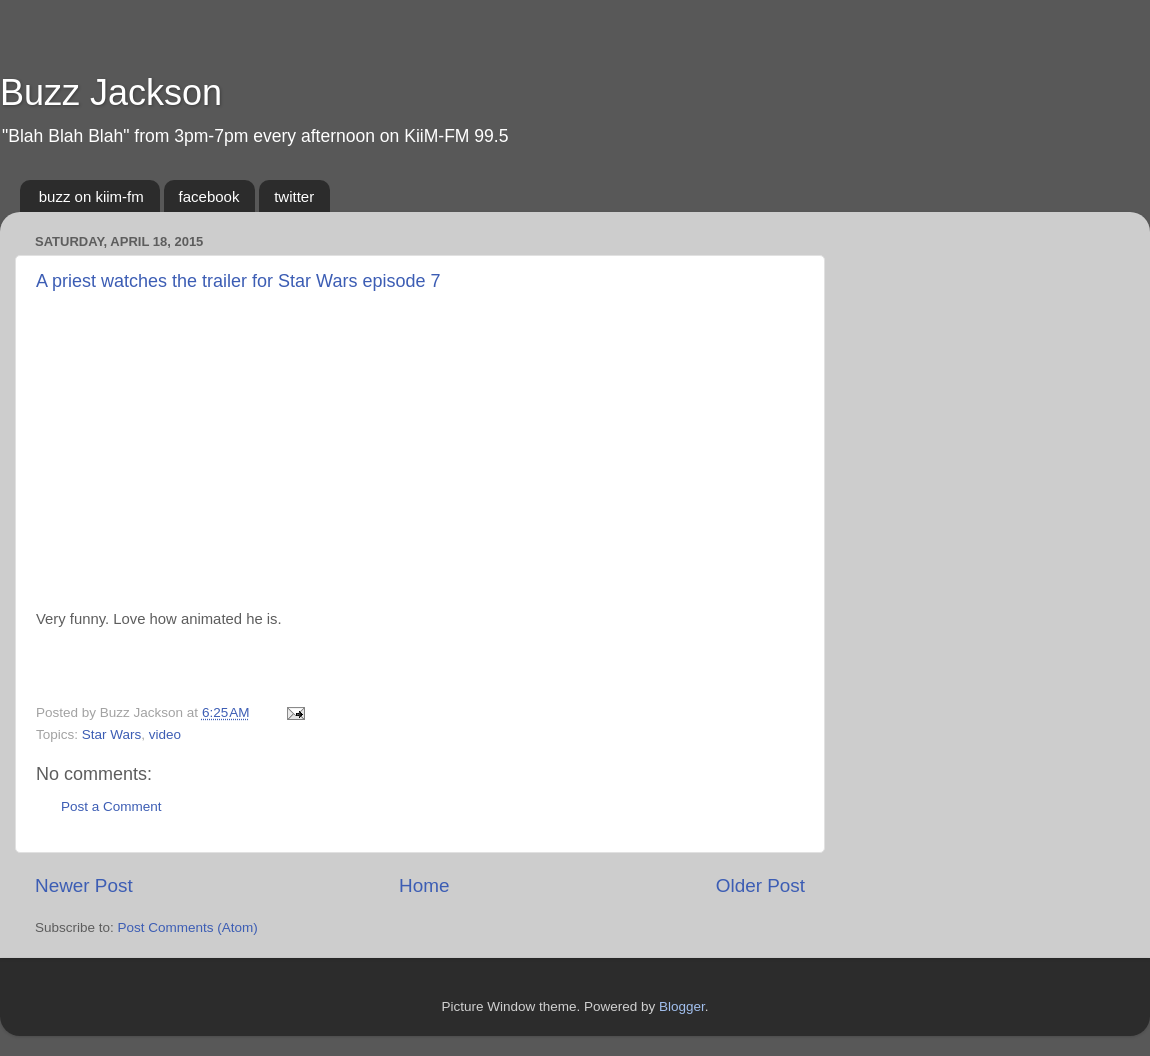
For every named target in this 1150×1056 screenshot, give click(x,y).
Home (424, 885)
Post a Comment (111, 806)
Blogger (682, 1006)
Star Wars (112, 734)
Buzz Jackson (111, 92)
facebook (209, 196)
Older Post (760, 885)
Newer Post (84, 885)
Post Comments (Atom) (188, 927)
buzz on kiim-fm (91, 196)
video (165, 734)
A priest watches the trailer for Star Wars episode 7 (238, 281)
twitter (294, 196)
